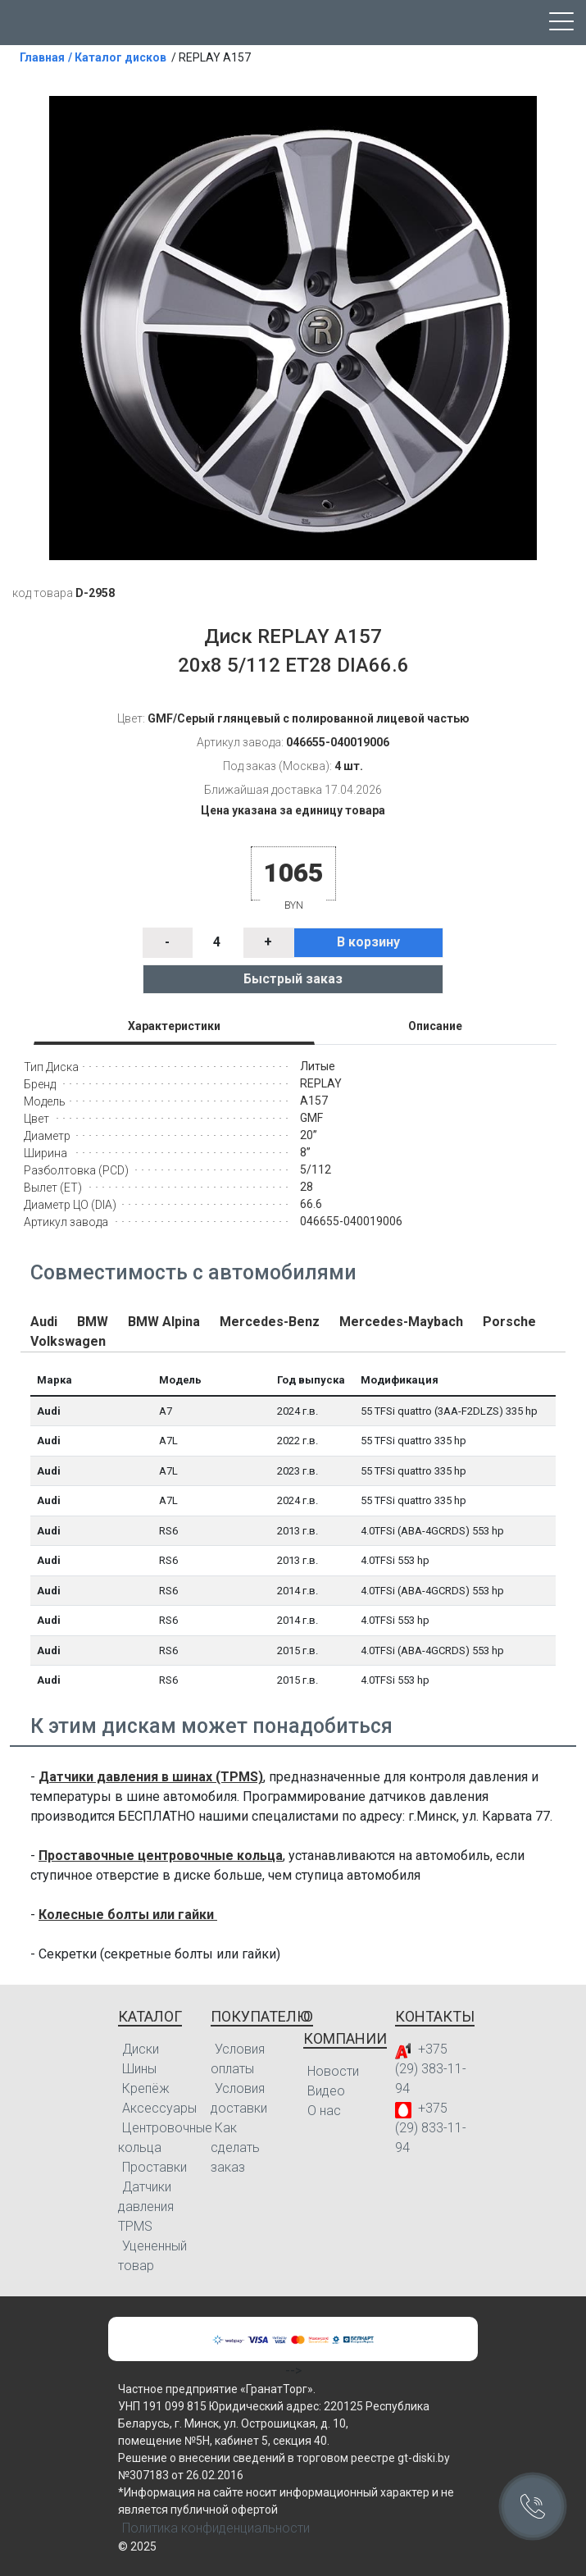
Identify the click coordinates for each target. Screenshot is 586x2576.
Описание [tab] (435, 1026)
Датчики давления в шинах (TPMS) (151, 1777)
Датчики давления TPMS (146, 2206)
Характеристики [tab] (174, 1026)
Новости (333, 2071)
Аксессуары (159, 2108)
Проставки (154, 2167)
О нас (324, 2110)
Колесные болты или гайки (128, 1914)
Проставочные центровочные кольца (161, 1855)
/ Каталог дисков (117, 57)
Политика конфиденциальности (216, 2528)
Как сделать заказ (235, 2147)
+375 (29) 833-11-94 (430, 2127)
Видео (326, 2091)
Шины (139, 2069)
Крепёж (146, 2088)
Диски (140, 2049)
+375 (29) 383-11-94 (430, 2068)
